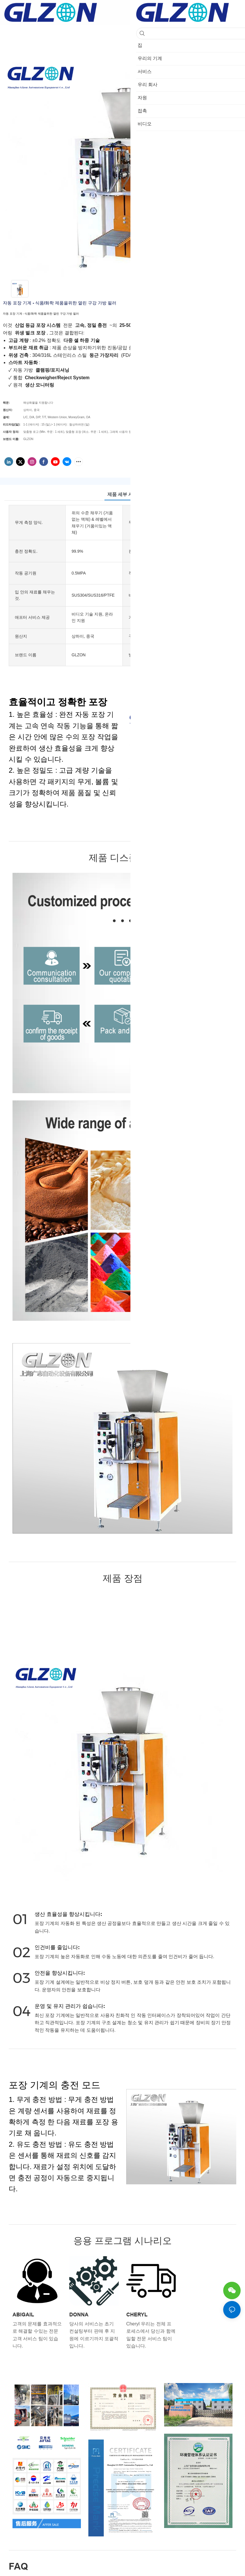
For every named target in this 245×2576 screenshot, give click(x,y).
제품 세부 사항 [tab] (122, 494)
